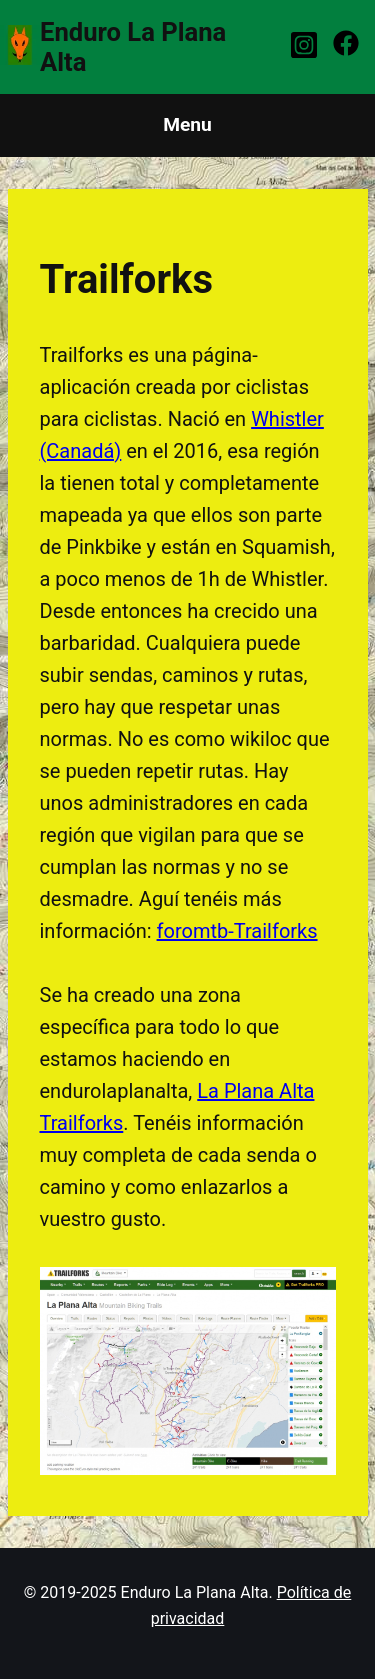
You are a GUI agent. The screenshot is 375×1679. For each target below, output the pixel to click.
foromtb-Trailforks (237, 931)
